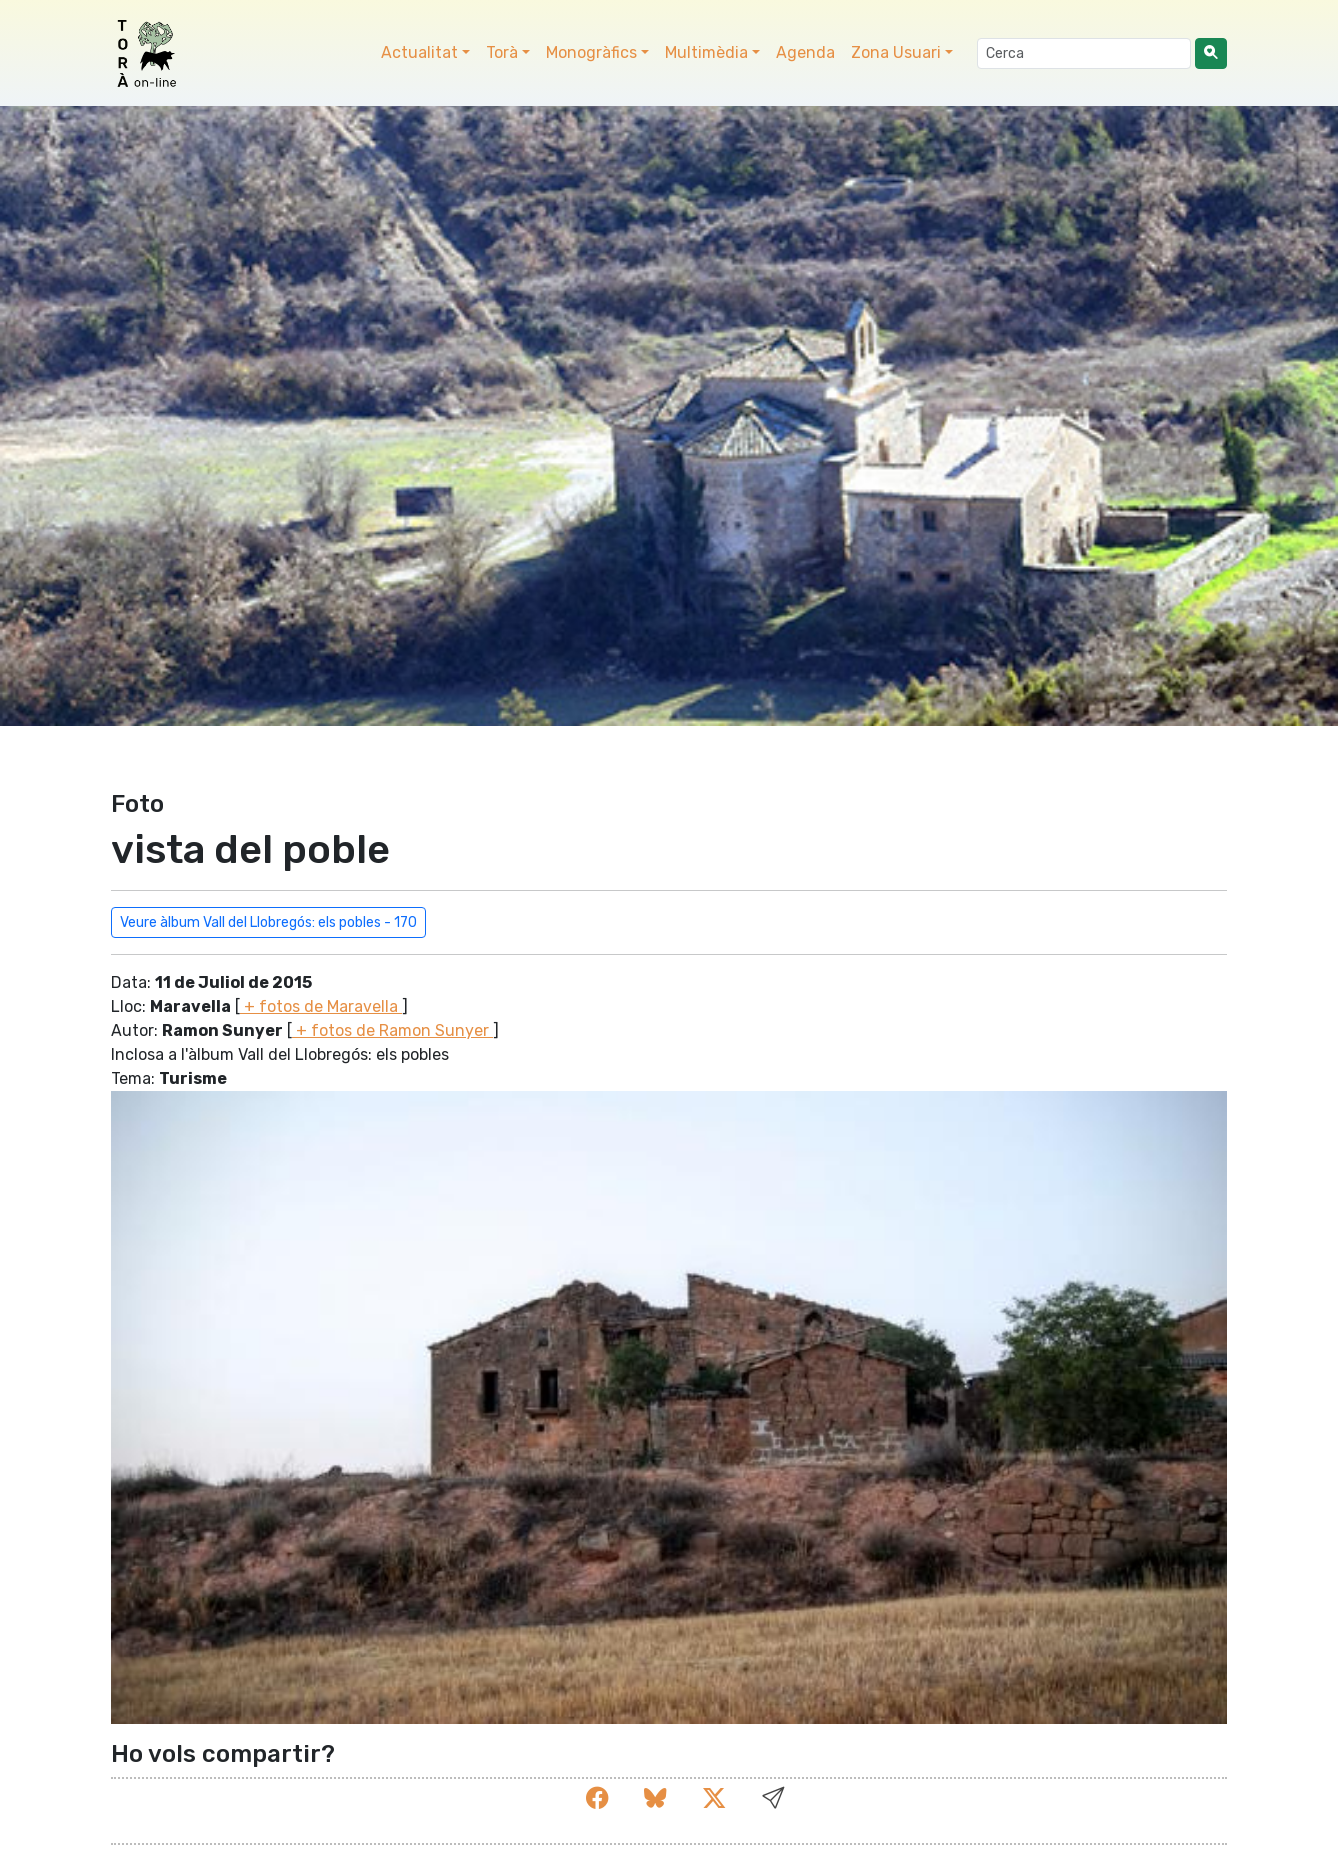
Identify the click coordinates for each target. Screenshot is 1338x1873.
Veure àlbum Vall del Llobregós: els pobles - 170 (268, 922)
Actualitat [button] (419, 52)
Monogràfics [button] (591, 52)
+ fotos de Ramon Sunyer (392, 1030)
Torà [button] (502, 52)
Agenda (805, 52)
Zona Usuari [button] (896, 52)
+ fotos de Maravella (321, 1006)
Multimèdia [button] (706, 52)
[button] (773, 1799)
